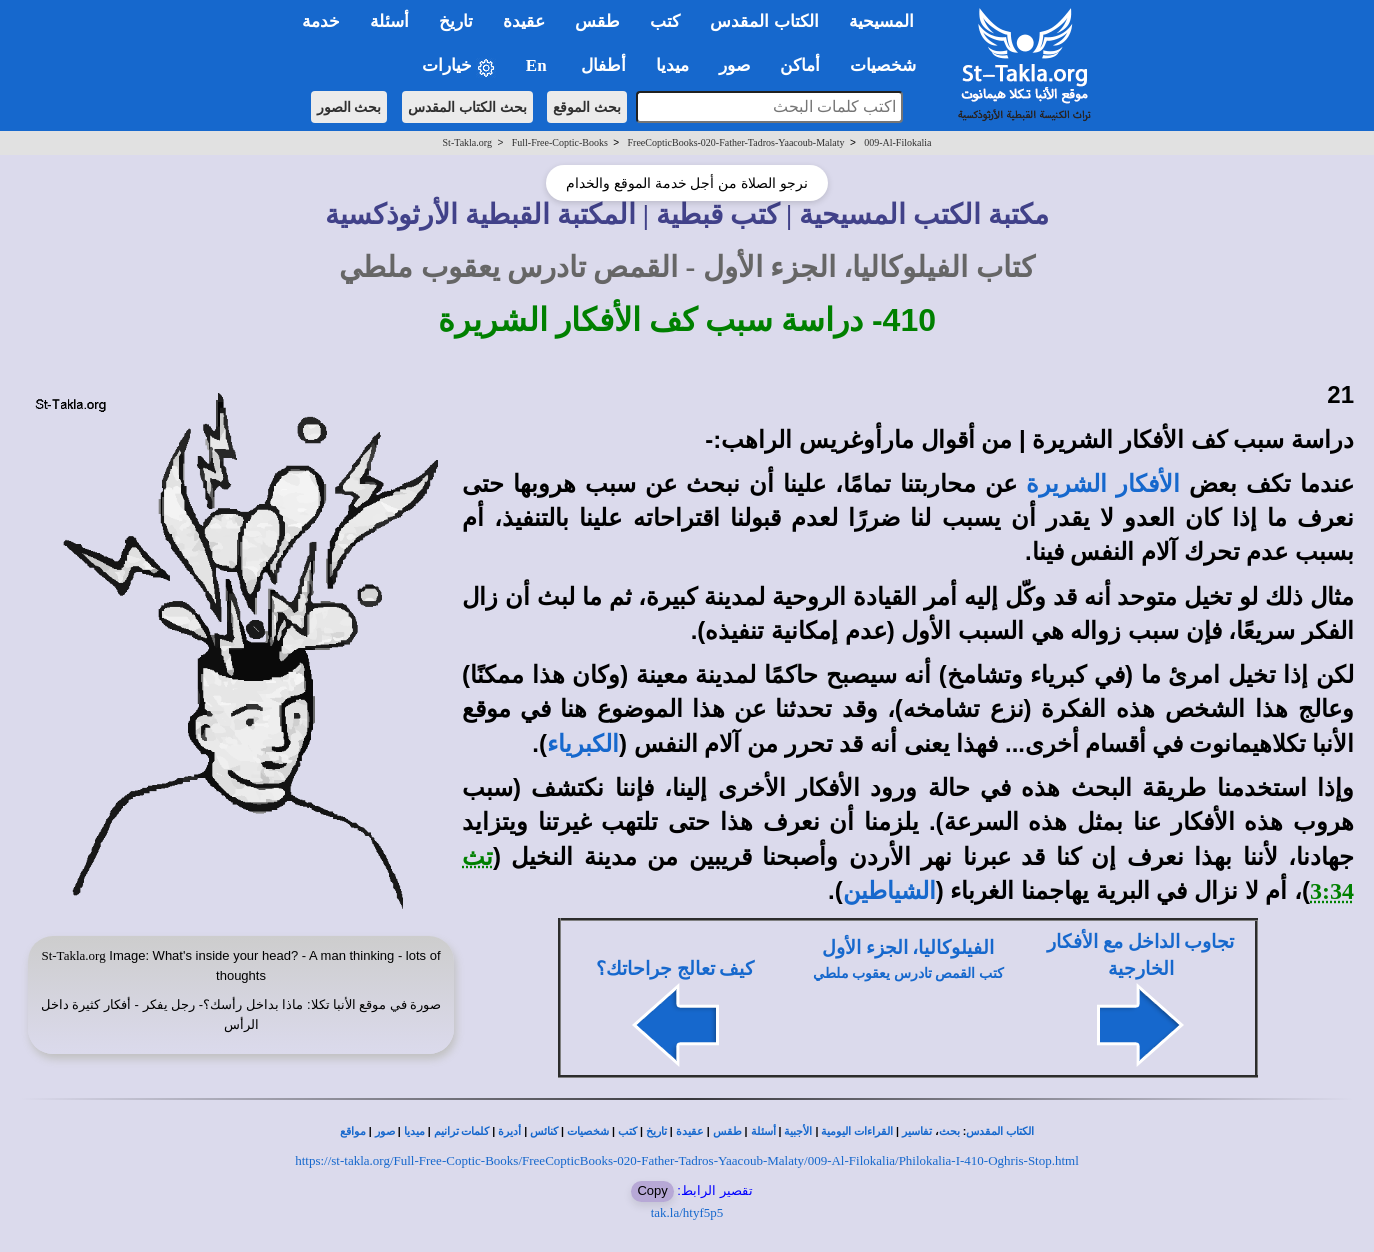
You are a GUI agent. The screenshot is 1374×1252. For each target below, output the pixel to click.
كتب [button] (665, 21)
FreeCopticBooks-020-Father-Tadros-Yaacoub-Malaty (736, 142)
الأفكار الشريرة (1102, 484)
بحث (949, 1131)
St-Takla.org (467, 142)
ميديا (414, 1131)
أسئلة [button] (389, 21)
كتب (627, 1131)
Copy (652, 1190)
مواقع (353, 1131)
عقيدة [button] (524, 21)
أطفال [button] (603, 65)
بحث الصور (349, 107)
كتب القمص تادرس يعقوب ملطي (908, 973)
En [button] (538, 65)
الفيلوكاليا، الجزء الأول (908, 947)
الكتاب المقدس (1000, 1131)
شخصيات (588, 1131)
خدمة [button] (321, 21)
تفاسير (917, 1131)
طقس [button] (597, 21)
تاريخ (656, 1131)
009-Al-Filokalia (897, 142)
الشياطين (889, 891)
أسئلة (763, 1131)
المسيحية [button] (881, 21)
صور (385, 1131)
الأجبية (798, 1131)
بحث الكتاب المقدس (467, 107)
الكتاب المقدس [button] (764, 21)
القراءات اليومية (857, 1131)
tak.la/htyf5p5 (687, 1212)
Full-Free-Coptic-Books (560, 142)
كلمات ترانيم (462, 1131)
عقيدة (690, 1131)
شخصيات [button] (889, 65)
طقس (727, 1131)
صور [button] (734, 65)
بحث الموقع (587, 107)
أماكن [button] (800, 65)
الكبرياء (583, 744)
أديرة (509, 1131)
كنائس (544, 1131)
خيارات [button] (459, 66)
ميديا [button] (672, 65)
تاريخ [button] (456, 21)
